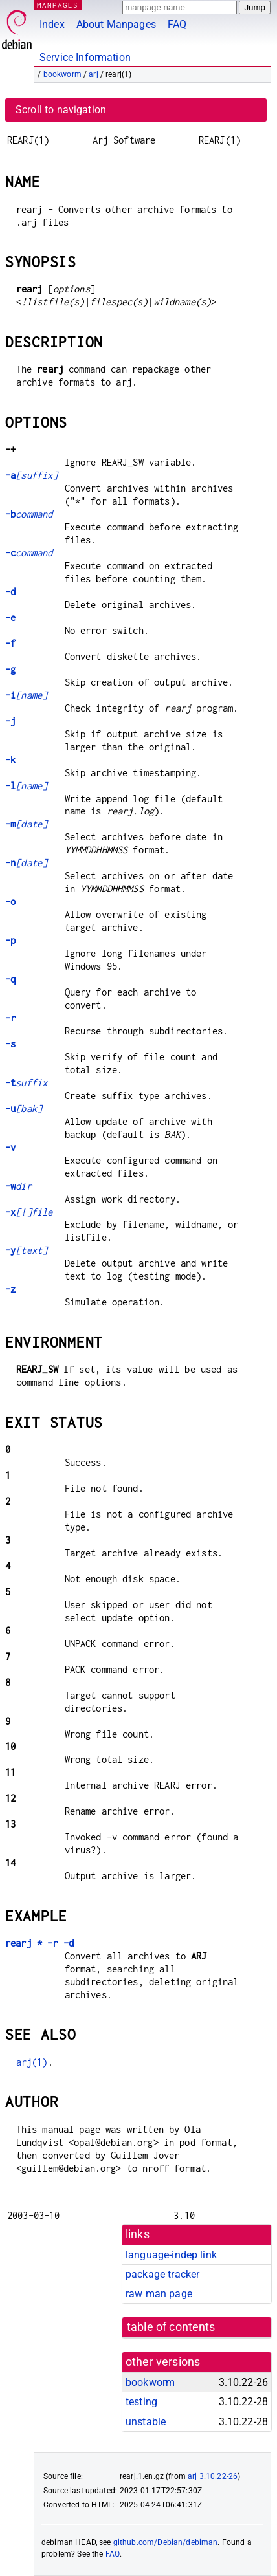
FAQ (177, 24)
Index (52, 24)
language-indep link (171, 2255)
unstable (146, 2422)
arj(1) (32, 2062)
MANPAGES (57, 5)
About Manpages (116, 24)
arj (93, 74)
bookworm (62, 74)
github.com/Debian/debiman (165, 2542)
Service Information (85, 57)
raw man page (159, 2293)
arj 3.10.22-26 (213, 2476)
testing (141, 2402)
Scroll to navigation (61, 110)
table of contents (171, 2326)
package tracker (162, 2274)
